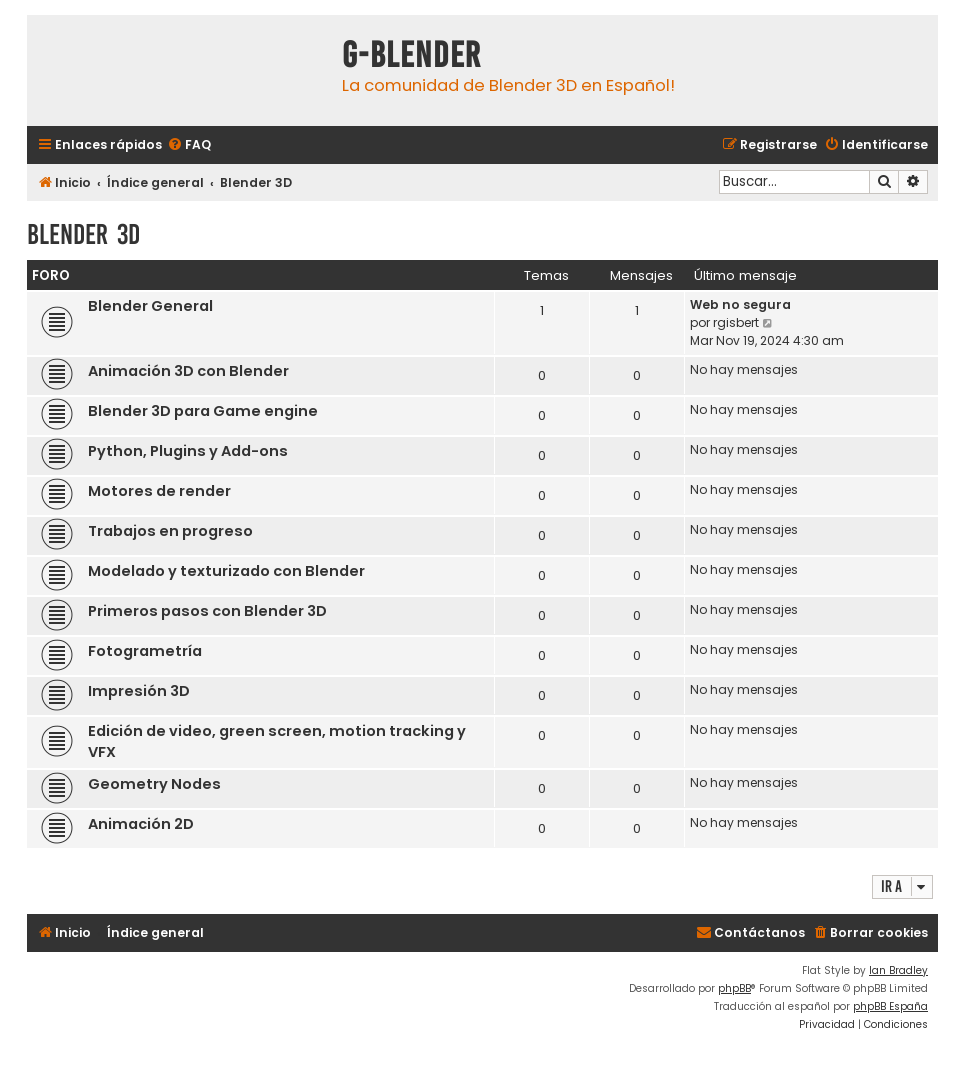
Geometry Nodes (154, 784)
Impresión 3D (139, 691)
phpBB (734, 988)
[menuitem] (189, 145)
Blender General (150, 306)
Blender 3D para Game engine (203, 411)
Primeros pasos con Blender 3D (207, 611)
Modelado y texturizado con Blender (226, 571)
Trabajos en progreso (170, 531)
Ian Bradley (898, 970)
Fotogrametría (145, 651)
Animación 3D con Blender (188, 371)
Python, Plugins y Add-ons (188, 451)
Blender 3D (83, 234)
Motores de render (159, 491)
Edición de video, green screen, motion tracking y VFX (277, 741)
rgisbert (736, 322)
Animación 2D (141, 824)
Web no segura (740, 304)
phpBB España (890, 1006)
